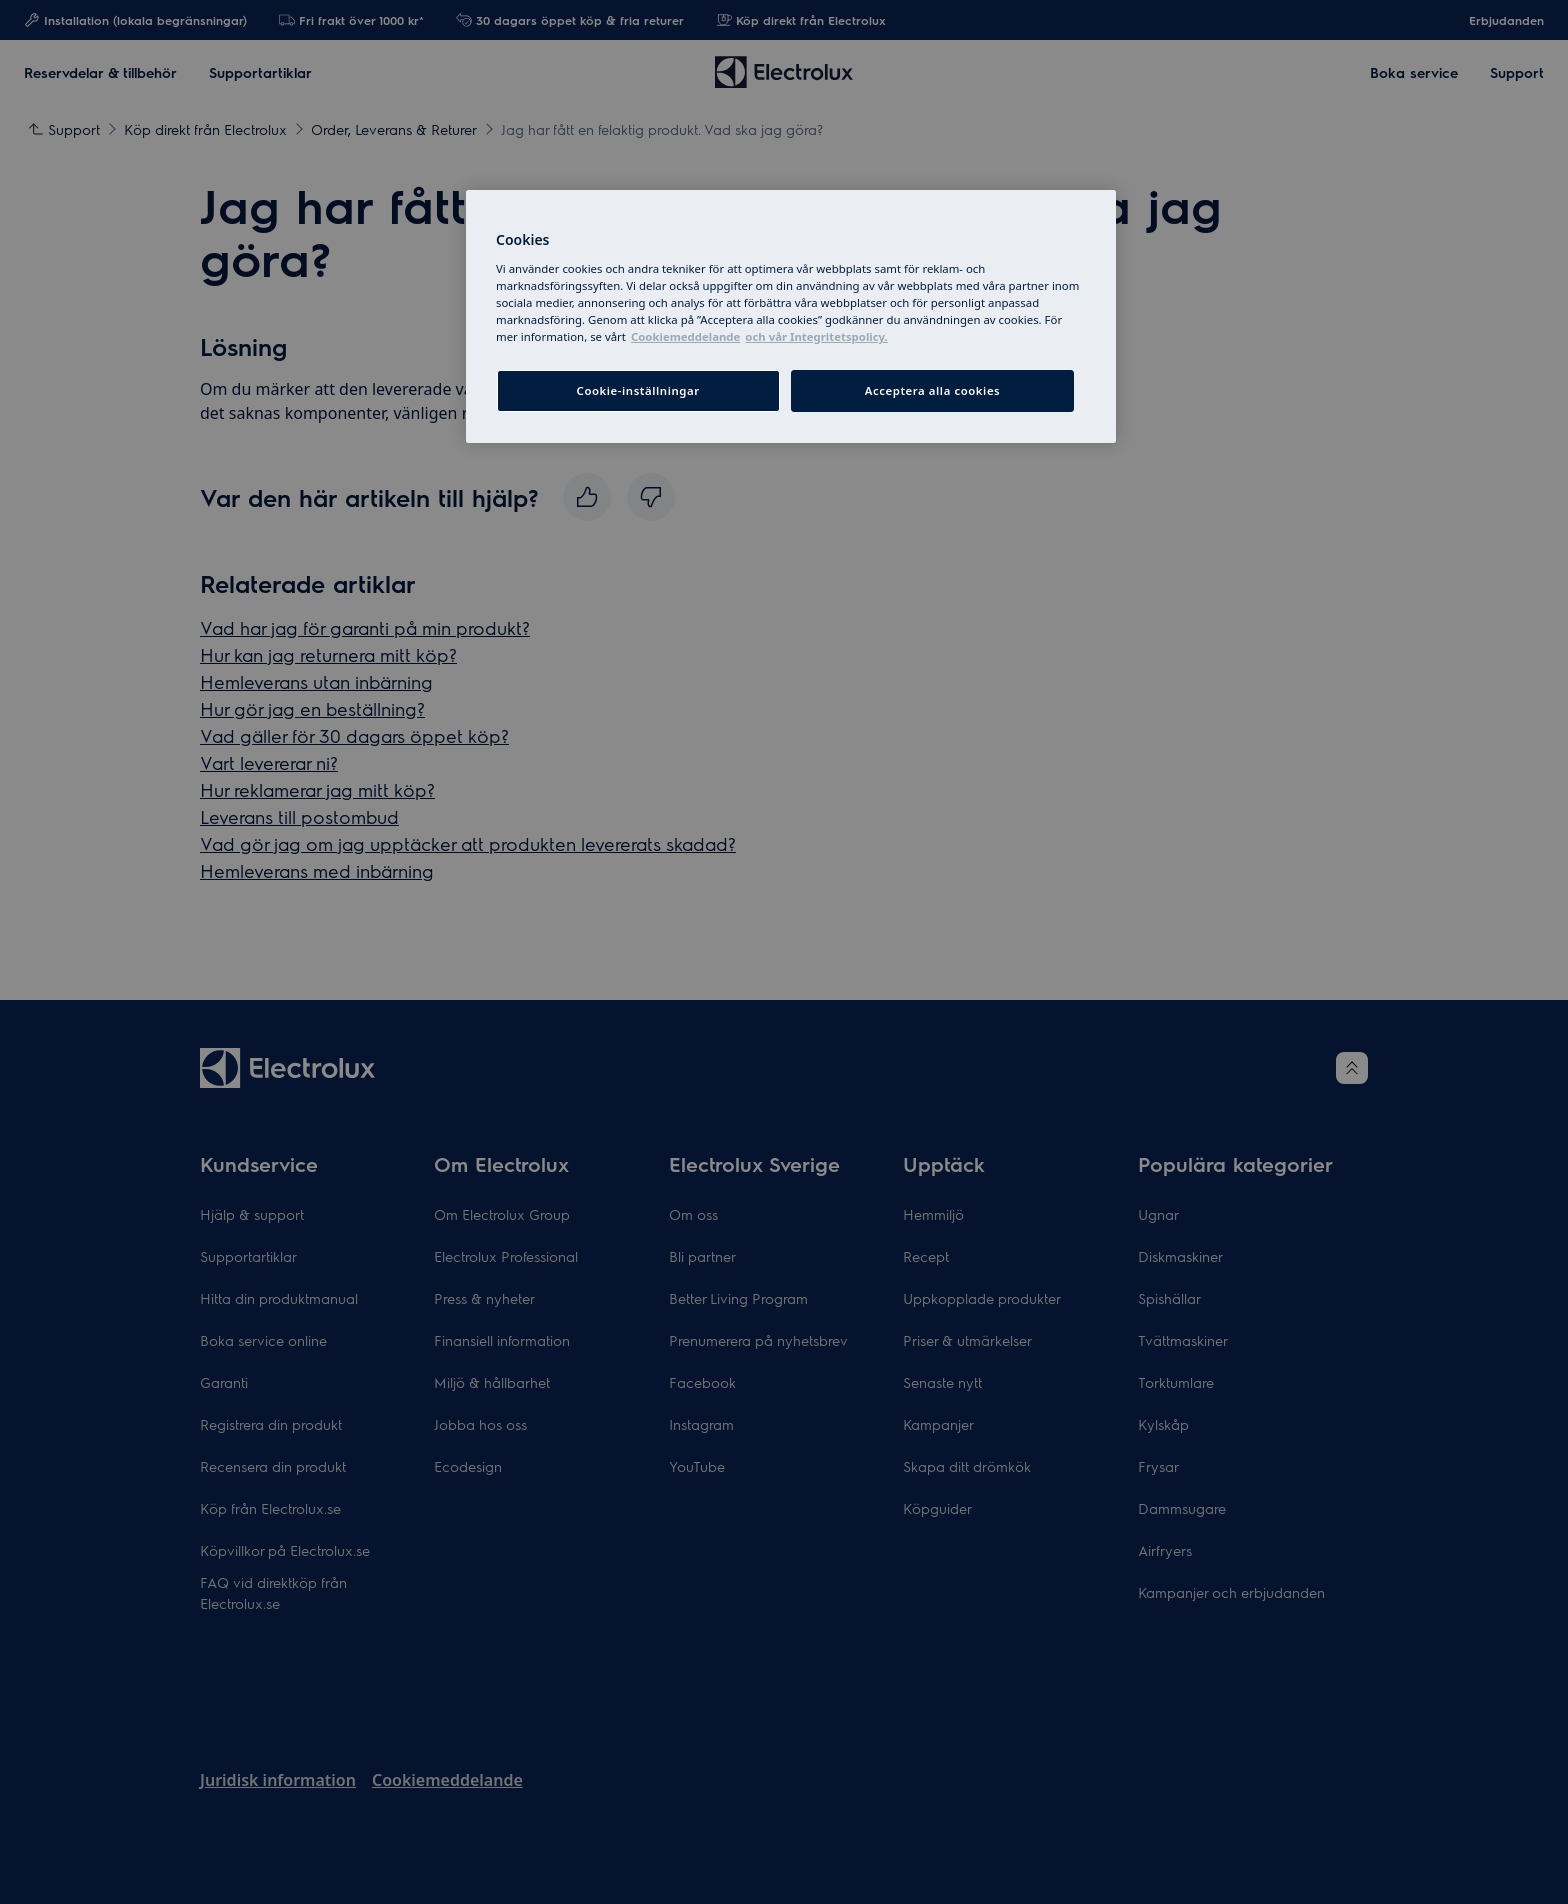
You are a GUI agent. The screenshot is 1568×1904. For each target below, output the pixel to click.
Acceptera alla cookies (933, 390)
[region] (791, 316)
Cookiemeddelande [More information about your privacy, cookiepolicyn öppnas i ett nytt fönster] (685, 336)
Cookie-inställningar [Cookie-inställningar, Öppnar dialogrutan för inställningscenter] (638, 390)
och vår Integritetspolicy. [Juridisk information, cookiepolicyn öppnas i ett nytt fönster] (816, 336)
